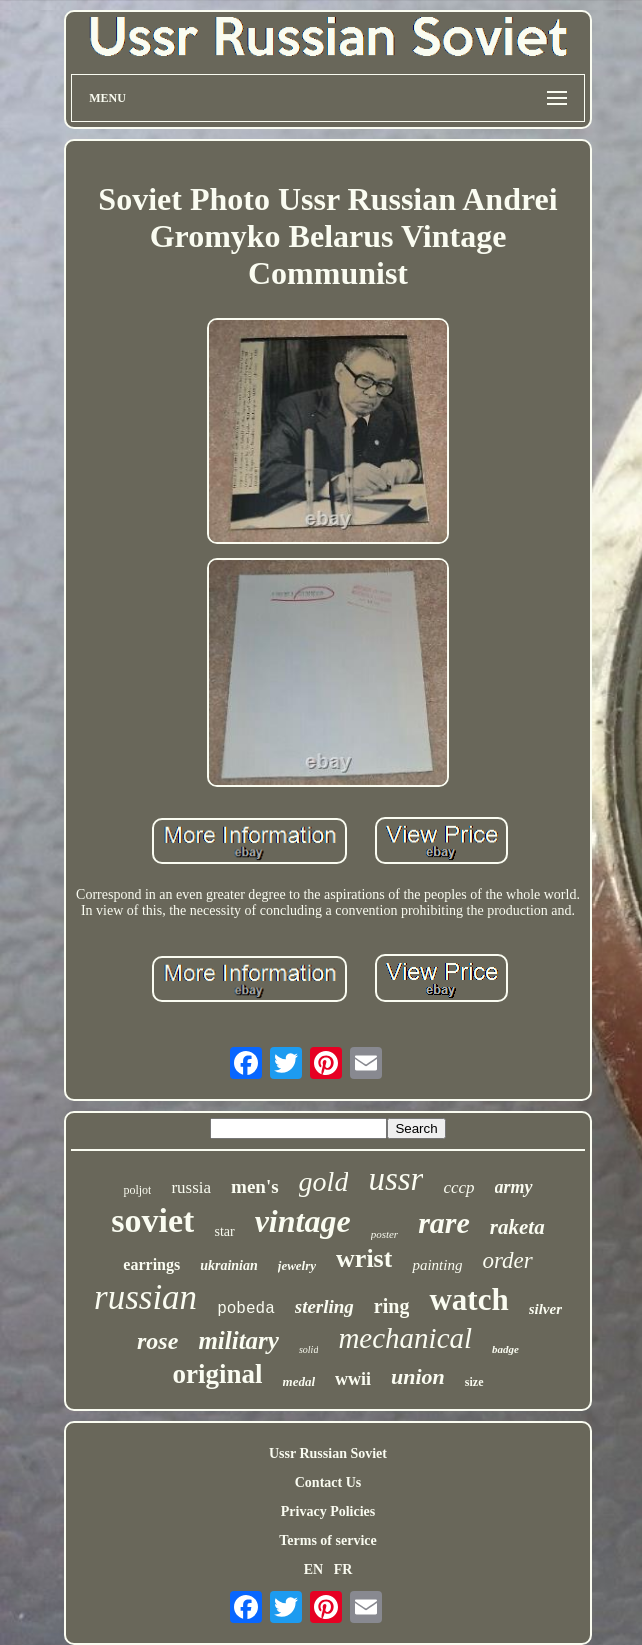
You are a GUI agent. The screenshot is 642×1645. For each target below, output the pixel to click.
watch (468, 1299)
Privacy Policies (328, 1511)
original (218, 1374)
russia (191, 1187)
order (507, 1260)
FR (343, 1569)
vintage (303, 1221)
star (224, 1231)
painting (437, 1265)
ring (392, 1306)
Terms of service (327, 1540)
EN (313, 1569)
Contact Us (328, 1482)
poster (385, 1234)
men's (255, 1186)
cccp (458, 1187)
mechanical (405, 1338)
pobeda (246, 1309)
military (238, 1340)
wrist (364, 1258)
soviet (152, 1220)
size (474, 1382)
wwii (353, 1379)
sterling (324, 1306)
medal (299, 1381)
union (418, 1376)
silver (545, 1309)
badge (505, 1349)
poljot (137, 1190)
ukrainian (229, 1265)
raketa (517, 1227)
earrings (151, 1264)
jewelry (297, 1265)
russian (145, 1297)
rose (157, 1341)
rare (444, 1222)
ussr (395, 1179)
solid (308, 1349)
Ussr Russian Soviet (328, 1453)
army (514, 1187)
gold (324, 1181)
